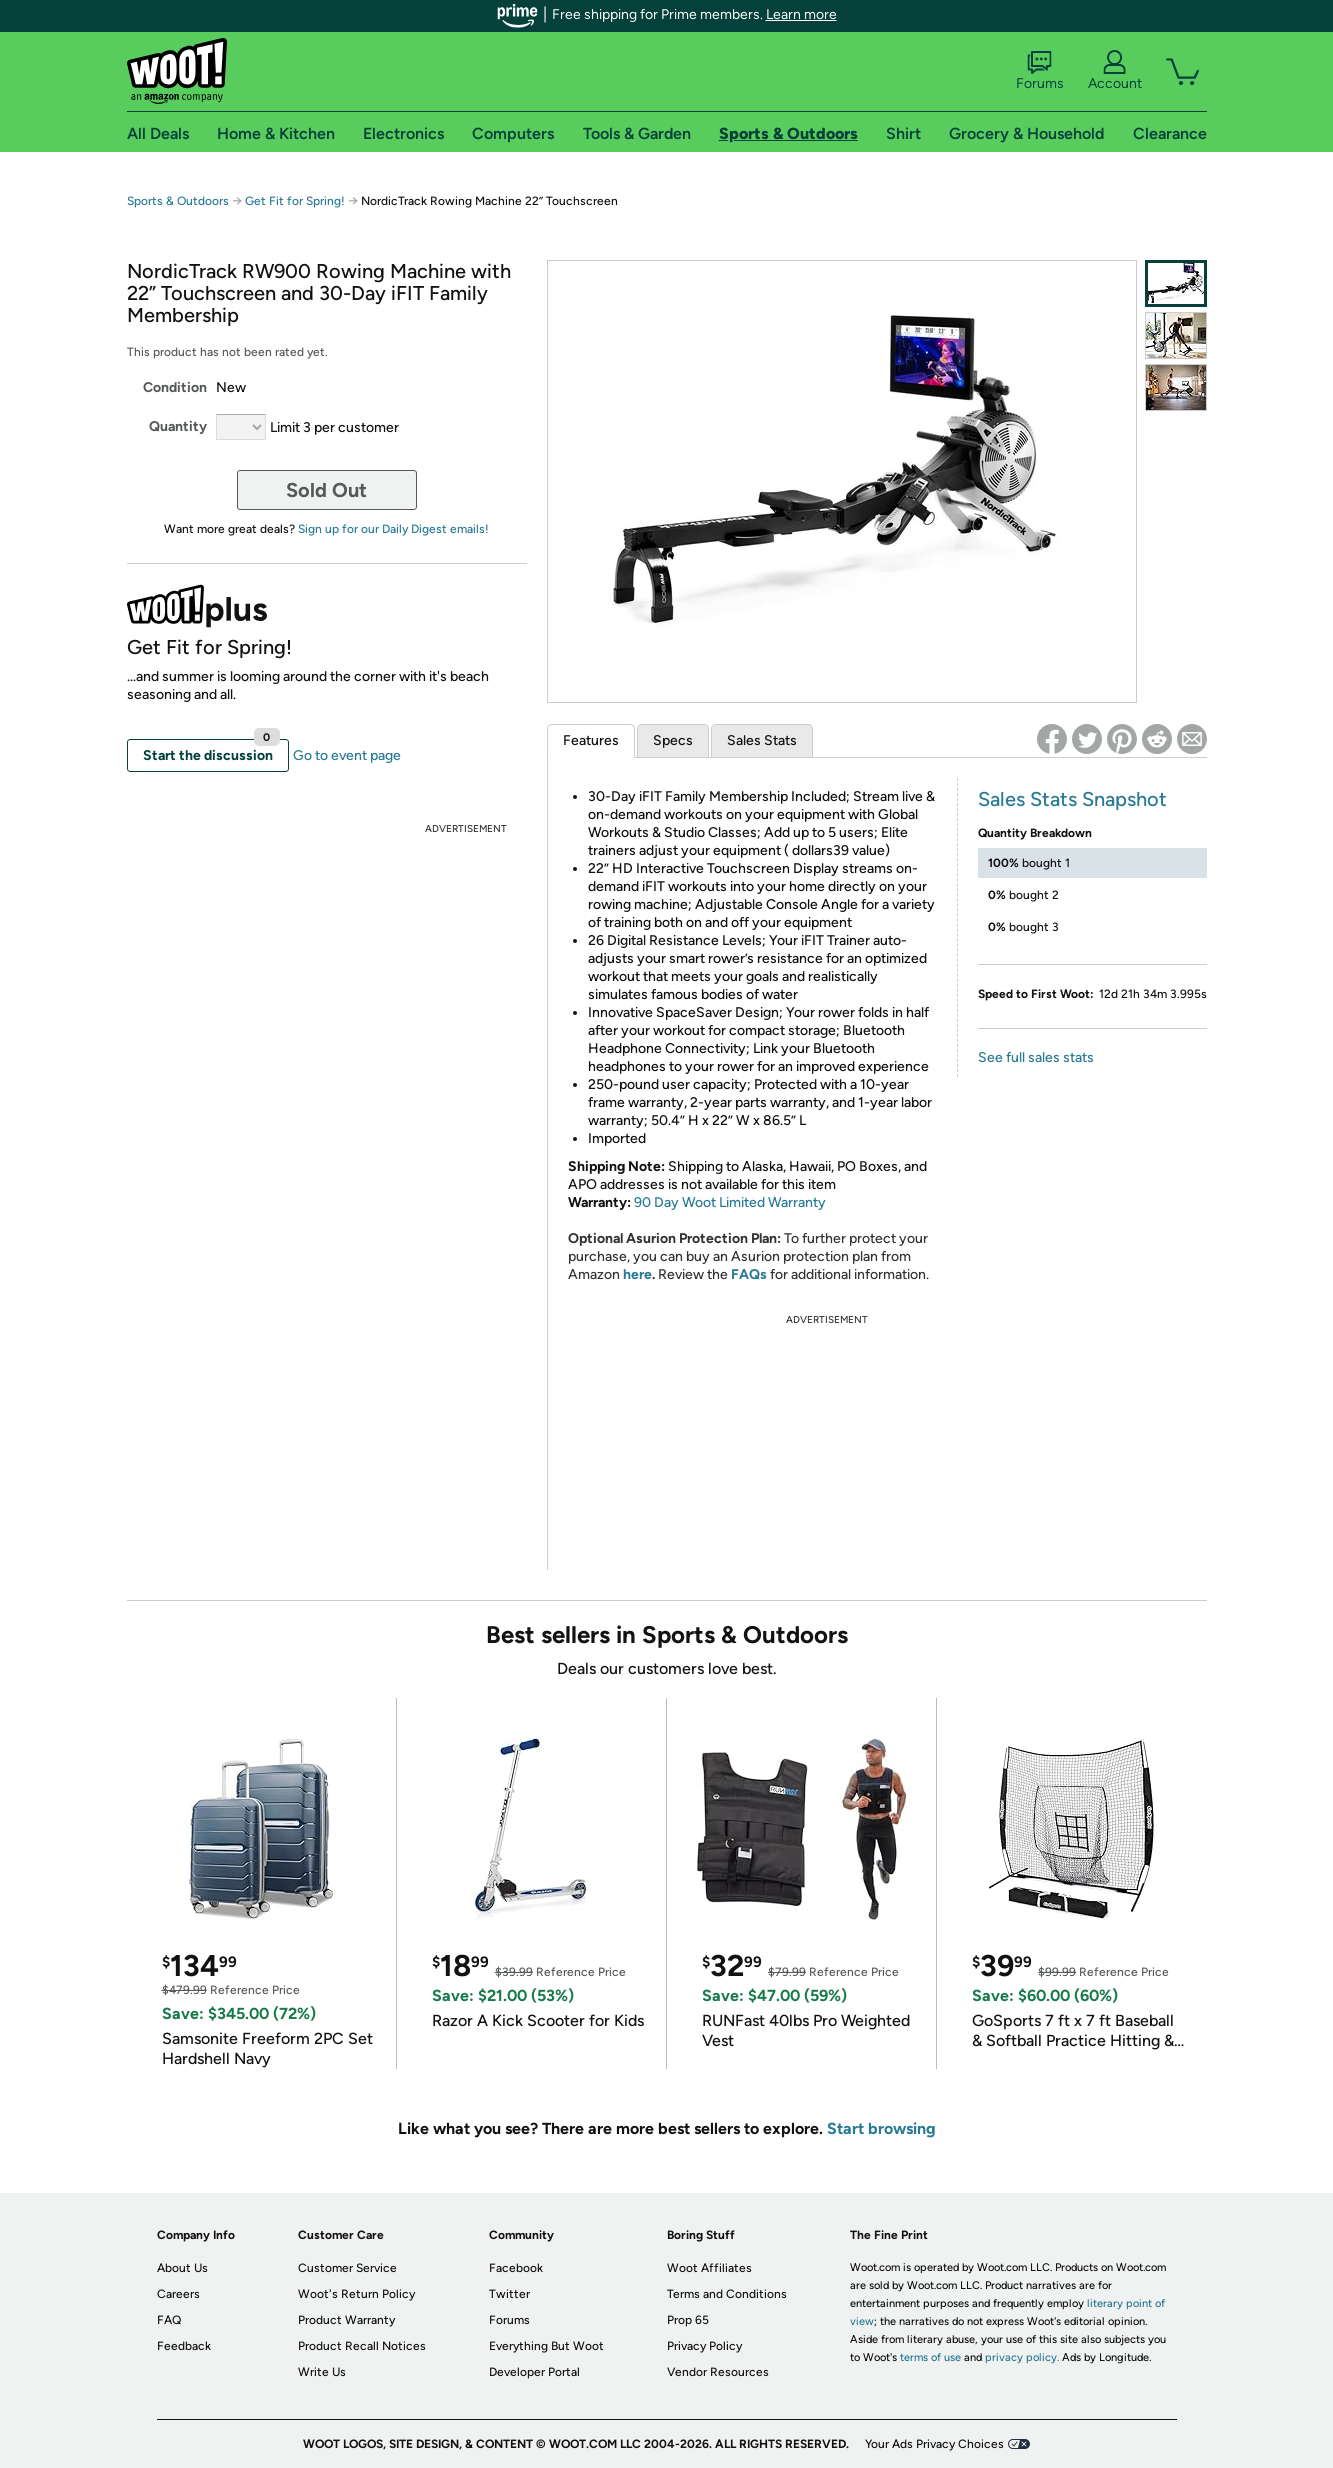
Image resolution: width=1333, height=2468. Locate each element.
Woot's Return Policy (356, 2294)
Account (1115, 71)
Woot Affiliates (709, 2268)
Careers (178, 2294)
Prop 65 (688, 2320)
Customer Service (347, 2268)
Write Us (322, 2372)
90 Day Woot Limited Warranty (730, 1202)
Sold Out (326, 490)
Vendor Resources (718, 2372)
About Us (182, 2268)
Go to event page (347, 755)
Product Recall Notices (362, 2346)
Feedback (184, 2346)
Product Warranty (346, 2320)
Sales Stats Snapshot (1072, 799)
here (637, 1274)
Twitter (509, 2294)
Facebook (516, 2268)
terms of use (930, 2357)
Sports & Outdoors (178, 201)
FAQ (169, 2320)
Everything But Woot (546, 2346)
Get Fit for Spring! (296, 201)
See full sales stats (1036, 1057)
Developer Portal (534, 2372)
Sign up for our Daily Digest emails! (393, 529)
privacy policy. (1022, 2357)
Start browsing (881, 2128)
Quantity (178, 426)
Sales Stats (762, 740)
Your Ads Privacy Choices (934, 2444)
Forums (1040, 71)
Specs (673, 740)
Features (591, 740)
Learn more (801, 14)
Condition (175, 387)
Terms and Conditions (727, 2294)
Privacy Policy (704, 2346)
